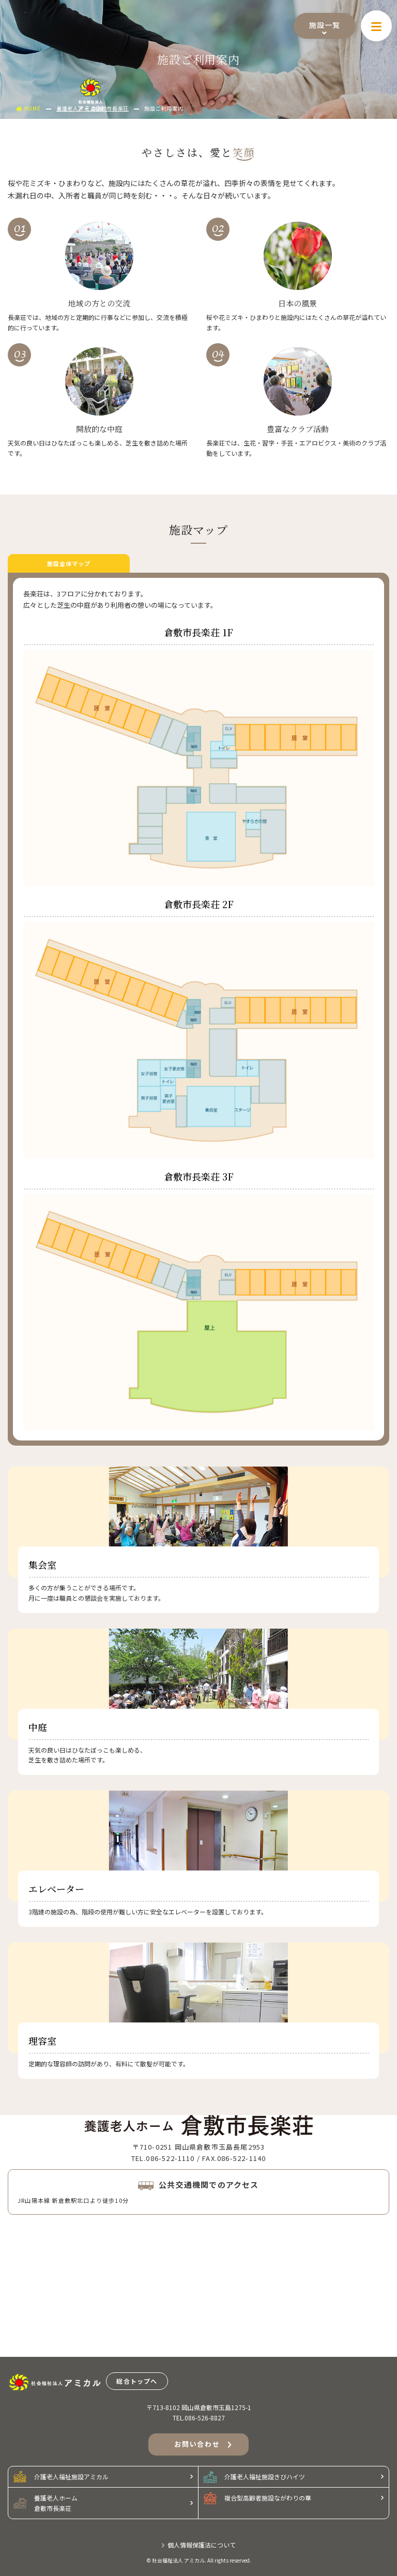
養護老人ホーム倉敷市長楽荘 (45, 2502)
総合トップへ (136, 2380)
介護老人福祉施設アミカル (61, 2477)
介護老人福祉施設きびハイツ (254, 2477)
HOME (28, 108)
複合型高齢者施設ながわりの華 (257, 2498)
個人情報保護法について (198, 2544)
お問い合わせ (203, 2445)
